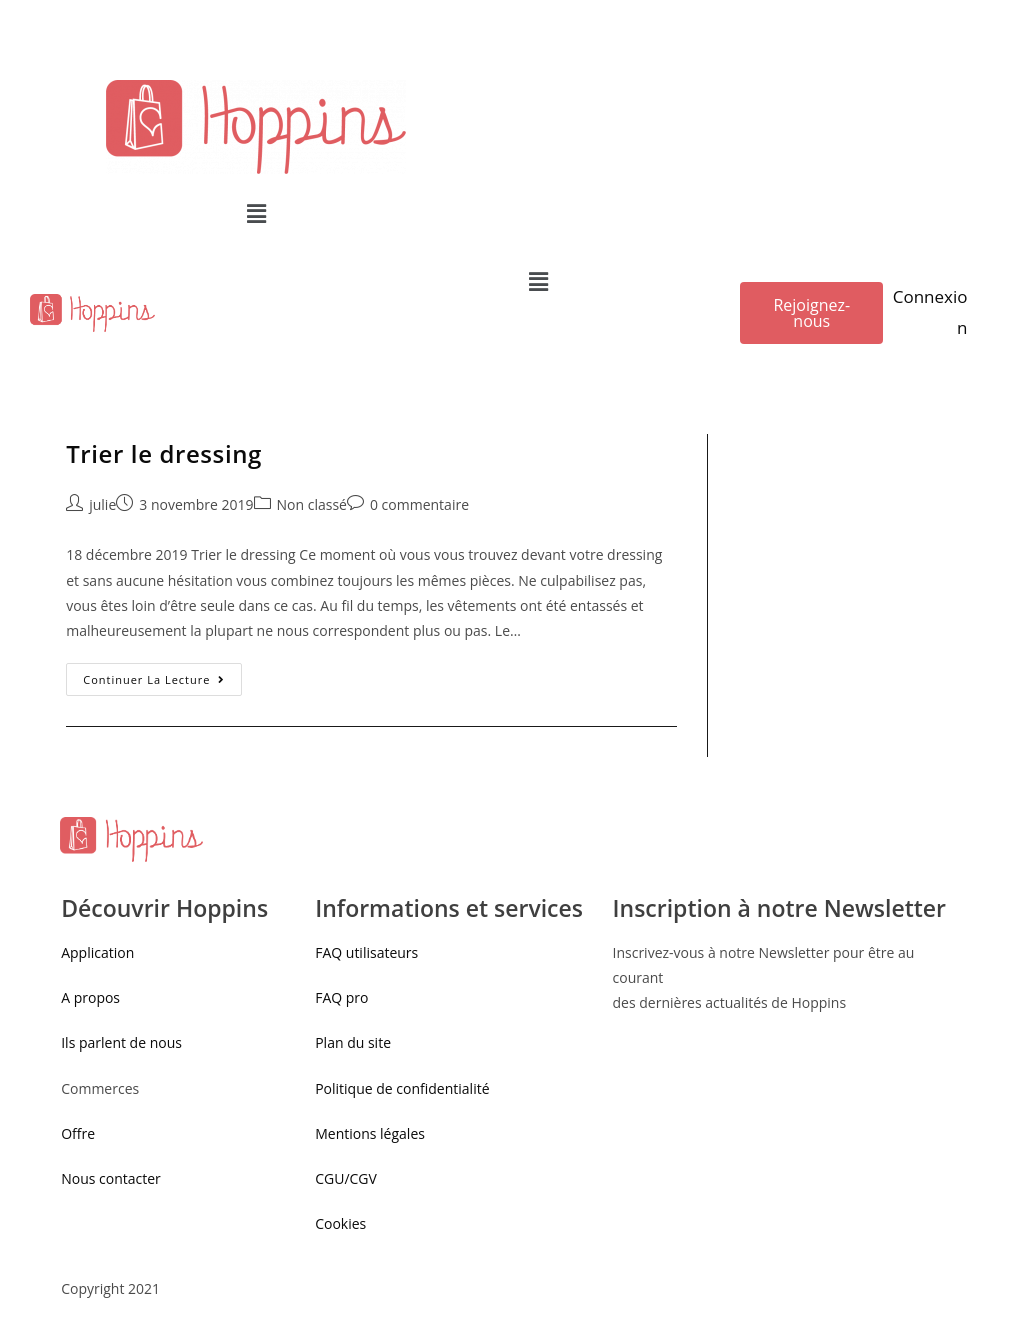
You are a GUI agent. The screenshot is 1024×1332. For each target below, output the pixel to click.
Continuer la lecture (154, 679)
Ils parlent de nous (121, 1042)
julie (102, 504)
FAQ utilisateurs (366, 952)
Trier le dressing (164, 453)
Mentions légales (370, 1133)
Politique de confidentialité (402, 1088)
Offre (78, 1133)
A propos (90, 997)
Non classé (312, 504)
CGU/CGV (346, 1178)
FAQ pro (343, 997)
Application (97, 952)
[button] (811, 313)
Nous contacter (111, 1178)
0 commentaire (419, 504)
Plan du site (353, 1042)
